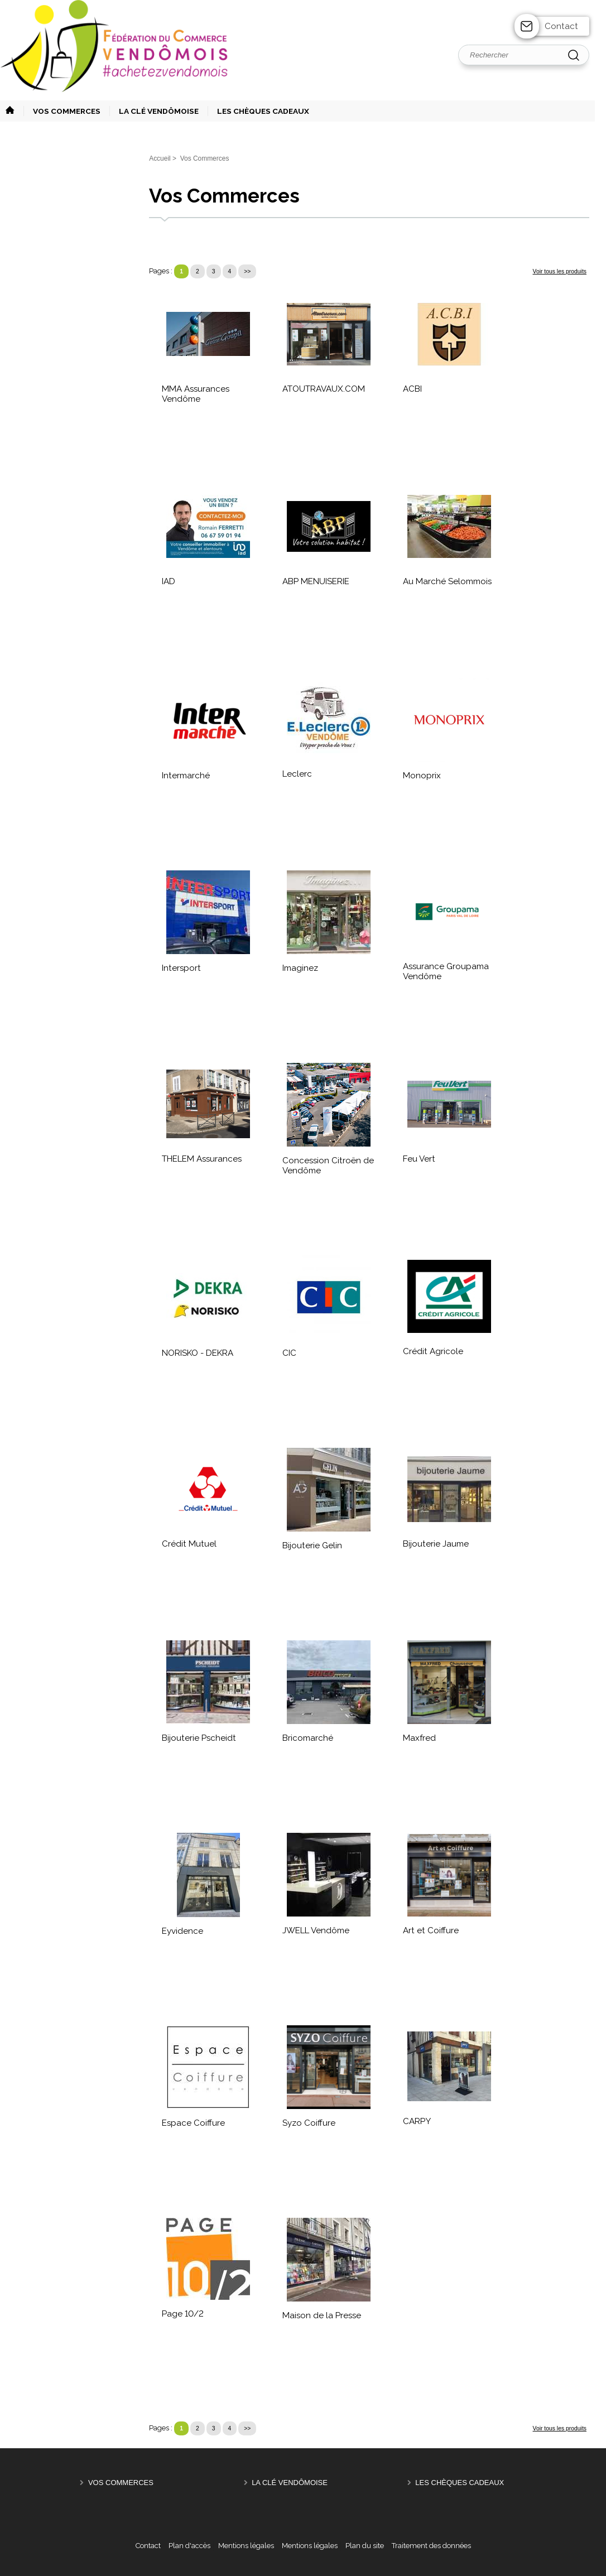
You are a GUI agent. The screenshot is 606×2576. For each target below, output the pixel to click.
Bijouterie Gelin (312, 1545)
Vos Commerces (120, 2482)
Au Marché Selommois (447, 581)
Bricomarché (307, 1738)
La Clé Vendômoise (290, 2482)
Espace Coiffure (193, 2123)
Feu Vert (419, 1159)
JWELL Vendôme (315, 1930)
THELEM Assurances (202, 1159)
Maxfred (419, 1738)
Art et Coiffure (431, 1930)
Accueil (160, 158)
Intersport (181, 968)
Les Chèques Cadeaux (459, 2482)
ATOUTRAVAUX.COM (323, 389)
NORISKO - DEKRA (197, 1353)
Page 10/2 (183, 2314)
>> (247, 271)
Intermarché (186, 776)
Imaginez (300, 968)
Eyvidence (182, 1931)
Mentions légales (246, 2545)
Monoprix (422, 776)
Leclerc (297, 774)
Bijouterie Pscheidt (199, 1738)
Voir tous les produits (559, 271)
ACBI (412, 389)
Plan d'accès (189, 2545)
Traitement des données (431, 2545)
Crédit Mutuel (189, 1544)
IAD (168, 581)
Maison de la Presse (321, 2315)
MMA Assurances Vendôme (195, 394)
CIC (289, 1353)
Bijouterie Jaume (436, 1544)
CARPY (417, 2121)
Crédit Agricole (433, 1351)
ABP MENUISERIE (315, 581)
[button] (61, 111)
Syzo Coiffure (308, 2123)
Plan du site (364, 2545)
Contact (561, 26)
